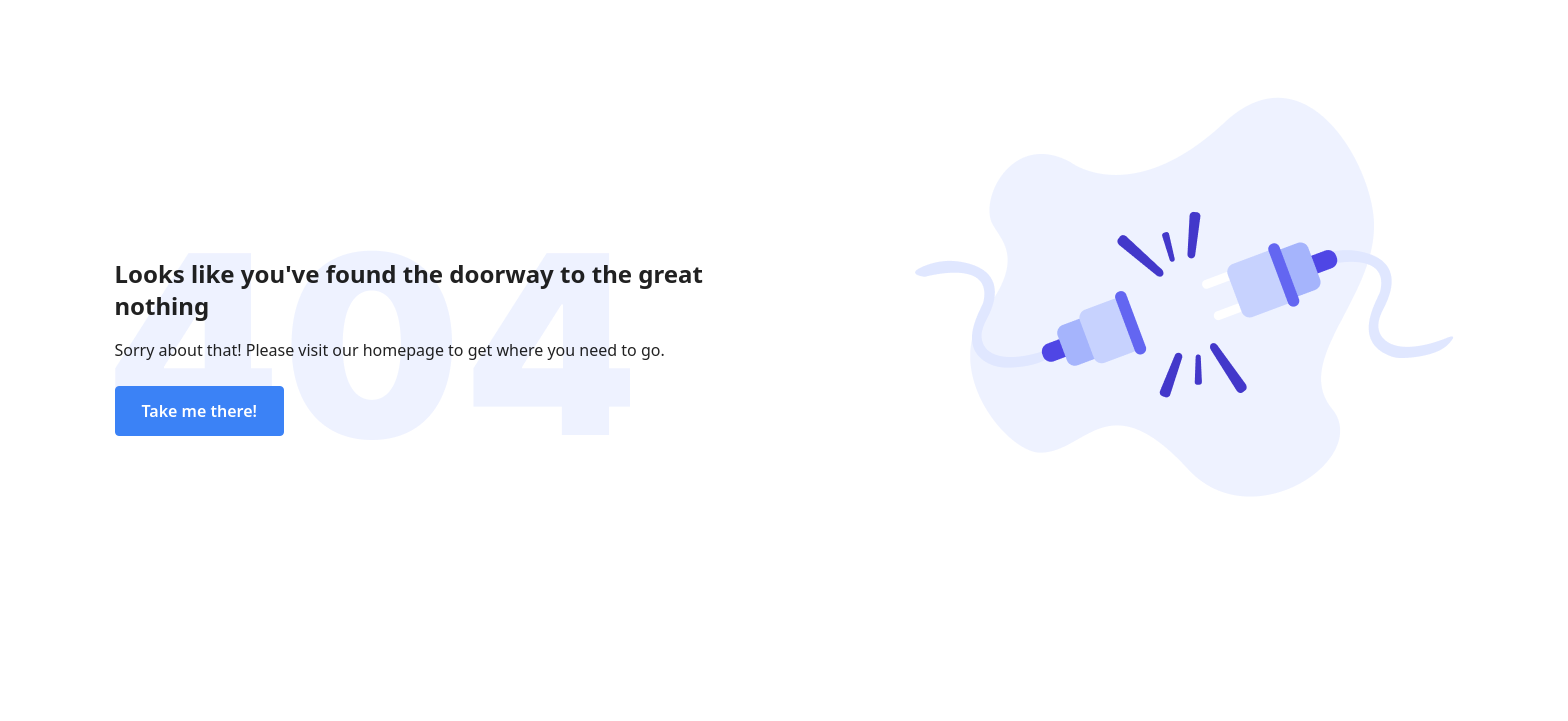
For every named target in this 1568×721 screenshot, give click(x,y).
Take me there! (199, 411)
